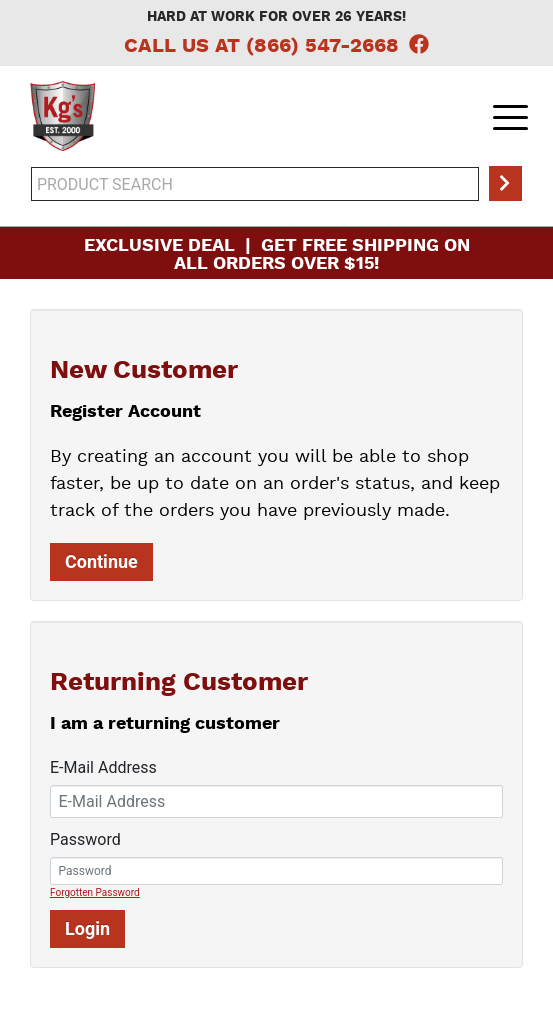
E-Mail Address (103, 767)
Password (85, 839)
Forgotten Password (95, 892)
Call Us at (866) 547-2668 (261, 47)
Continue (101, 561)
